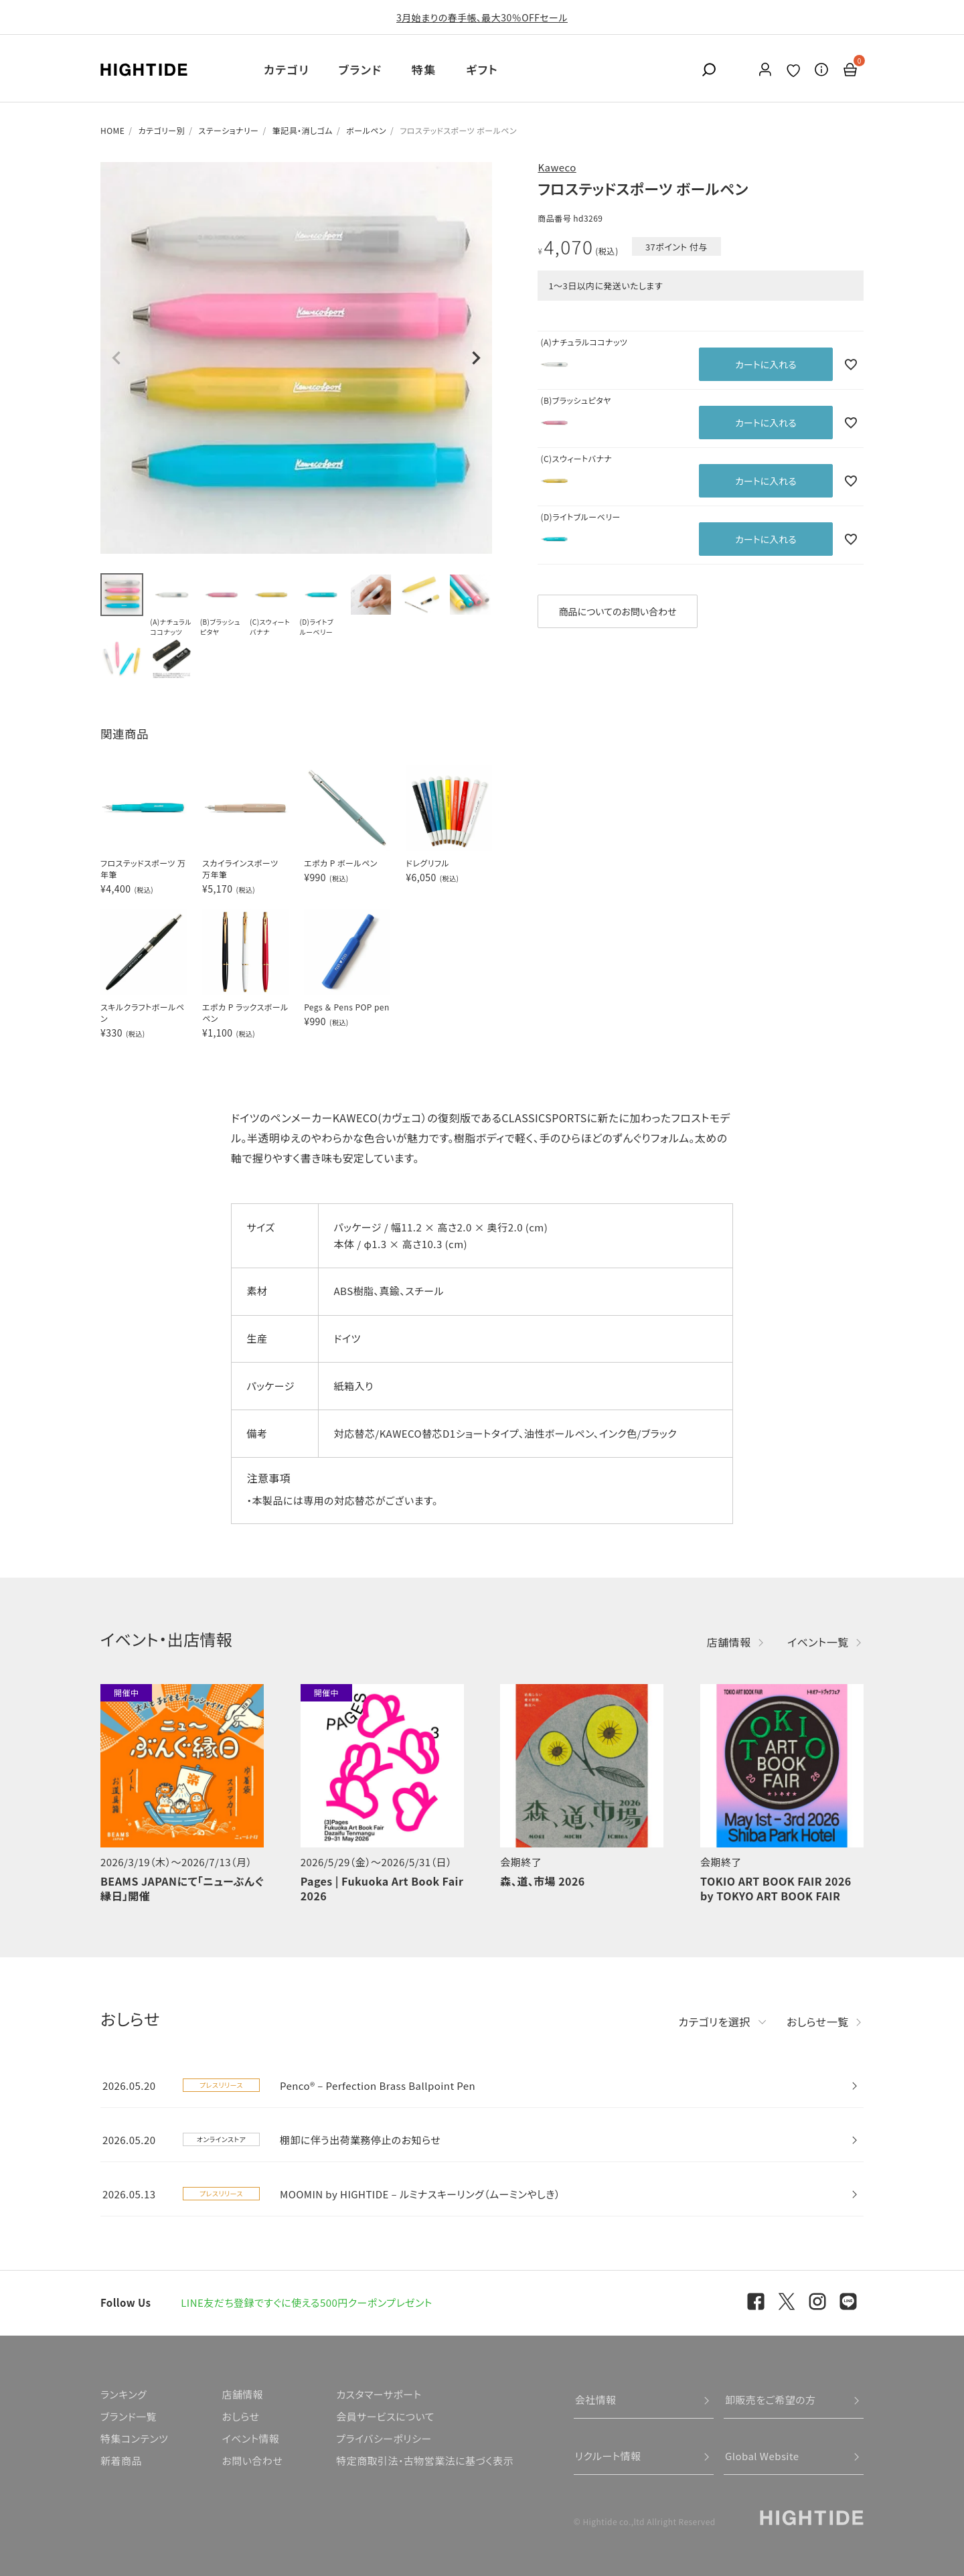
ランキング (123, 2394)
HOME (112, 130)
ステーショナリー (228, 130)
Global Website (762, 2456)
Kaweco (557, 167)
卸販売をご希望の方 (770, 2400)
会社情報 (596, 2400)
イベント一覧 (818, 1642)
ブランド (360, 69)
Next (476, 358)
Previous (116, 358)
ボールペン (366, 130)
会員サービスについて (385, 2416)
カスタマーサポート (378, 2394)
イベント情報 (250, 2438)
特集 (424, 69)
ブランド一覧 (128, 2416)
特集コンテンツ (134, 2438)
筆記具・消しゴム (302, 130)
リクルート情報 (608, 2456)
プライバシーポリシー (383, 2438)
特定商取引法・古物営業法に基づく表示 (424, 2460)
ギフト (482, 69)
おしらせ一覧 (818, 2022)
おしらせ (240, 2416)
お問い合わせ (252, 2460)
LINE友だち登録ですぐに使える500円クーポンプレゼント (306, 2302)
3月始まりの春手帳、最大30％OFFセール (482, 17)
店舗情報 (729, 1642)
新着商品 (121, 2460)
